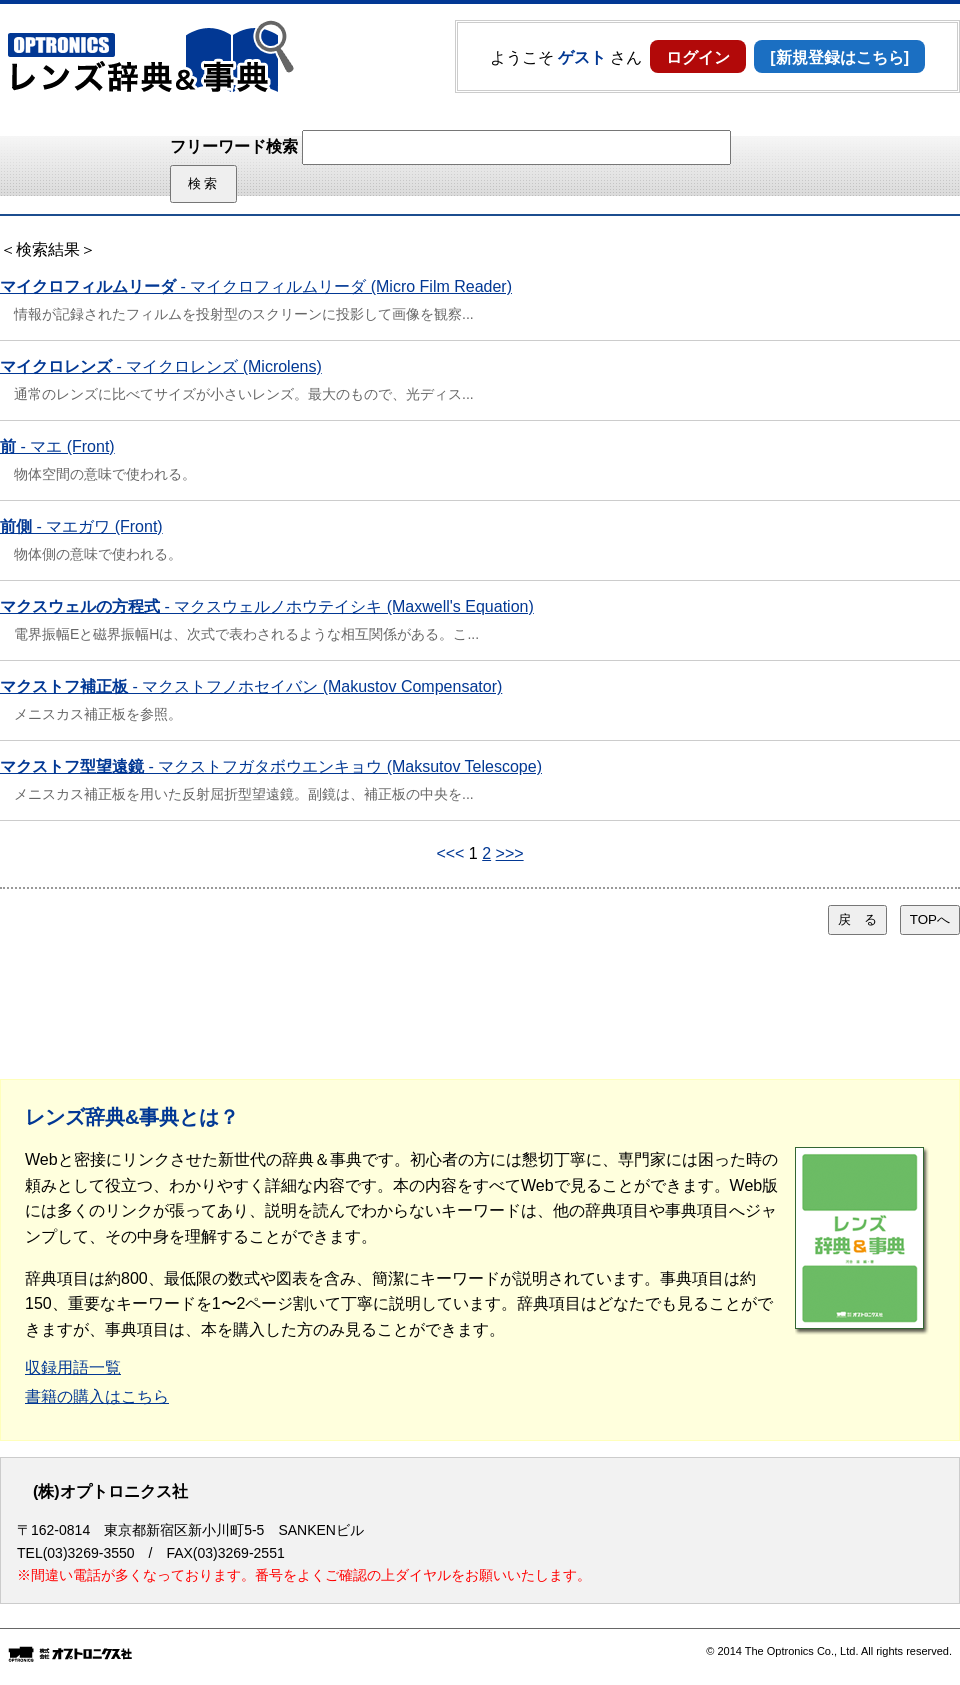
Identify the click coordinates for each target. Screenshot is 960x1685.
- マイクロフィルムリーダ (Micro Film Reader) (256, 286)
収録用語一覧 (73, 1367)
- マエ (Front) (57, 446)
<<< (450, 853)
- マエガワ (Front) (81, 526)
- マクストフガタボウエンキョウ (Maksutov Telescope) (271, 766)
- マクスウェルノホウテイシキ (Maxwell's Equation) (267, 606)
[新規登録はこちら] (839, 57)
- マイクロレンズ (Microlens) (161, 366)
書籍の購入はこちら (97, 1396)
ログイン (698, 57)
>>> (510, 853)
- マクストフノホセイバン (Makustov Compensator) (251, 686)
